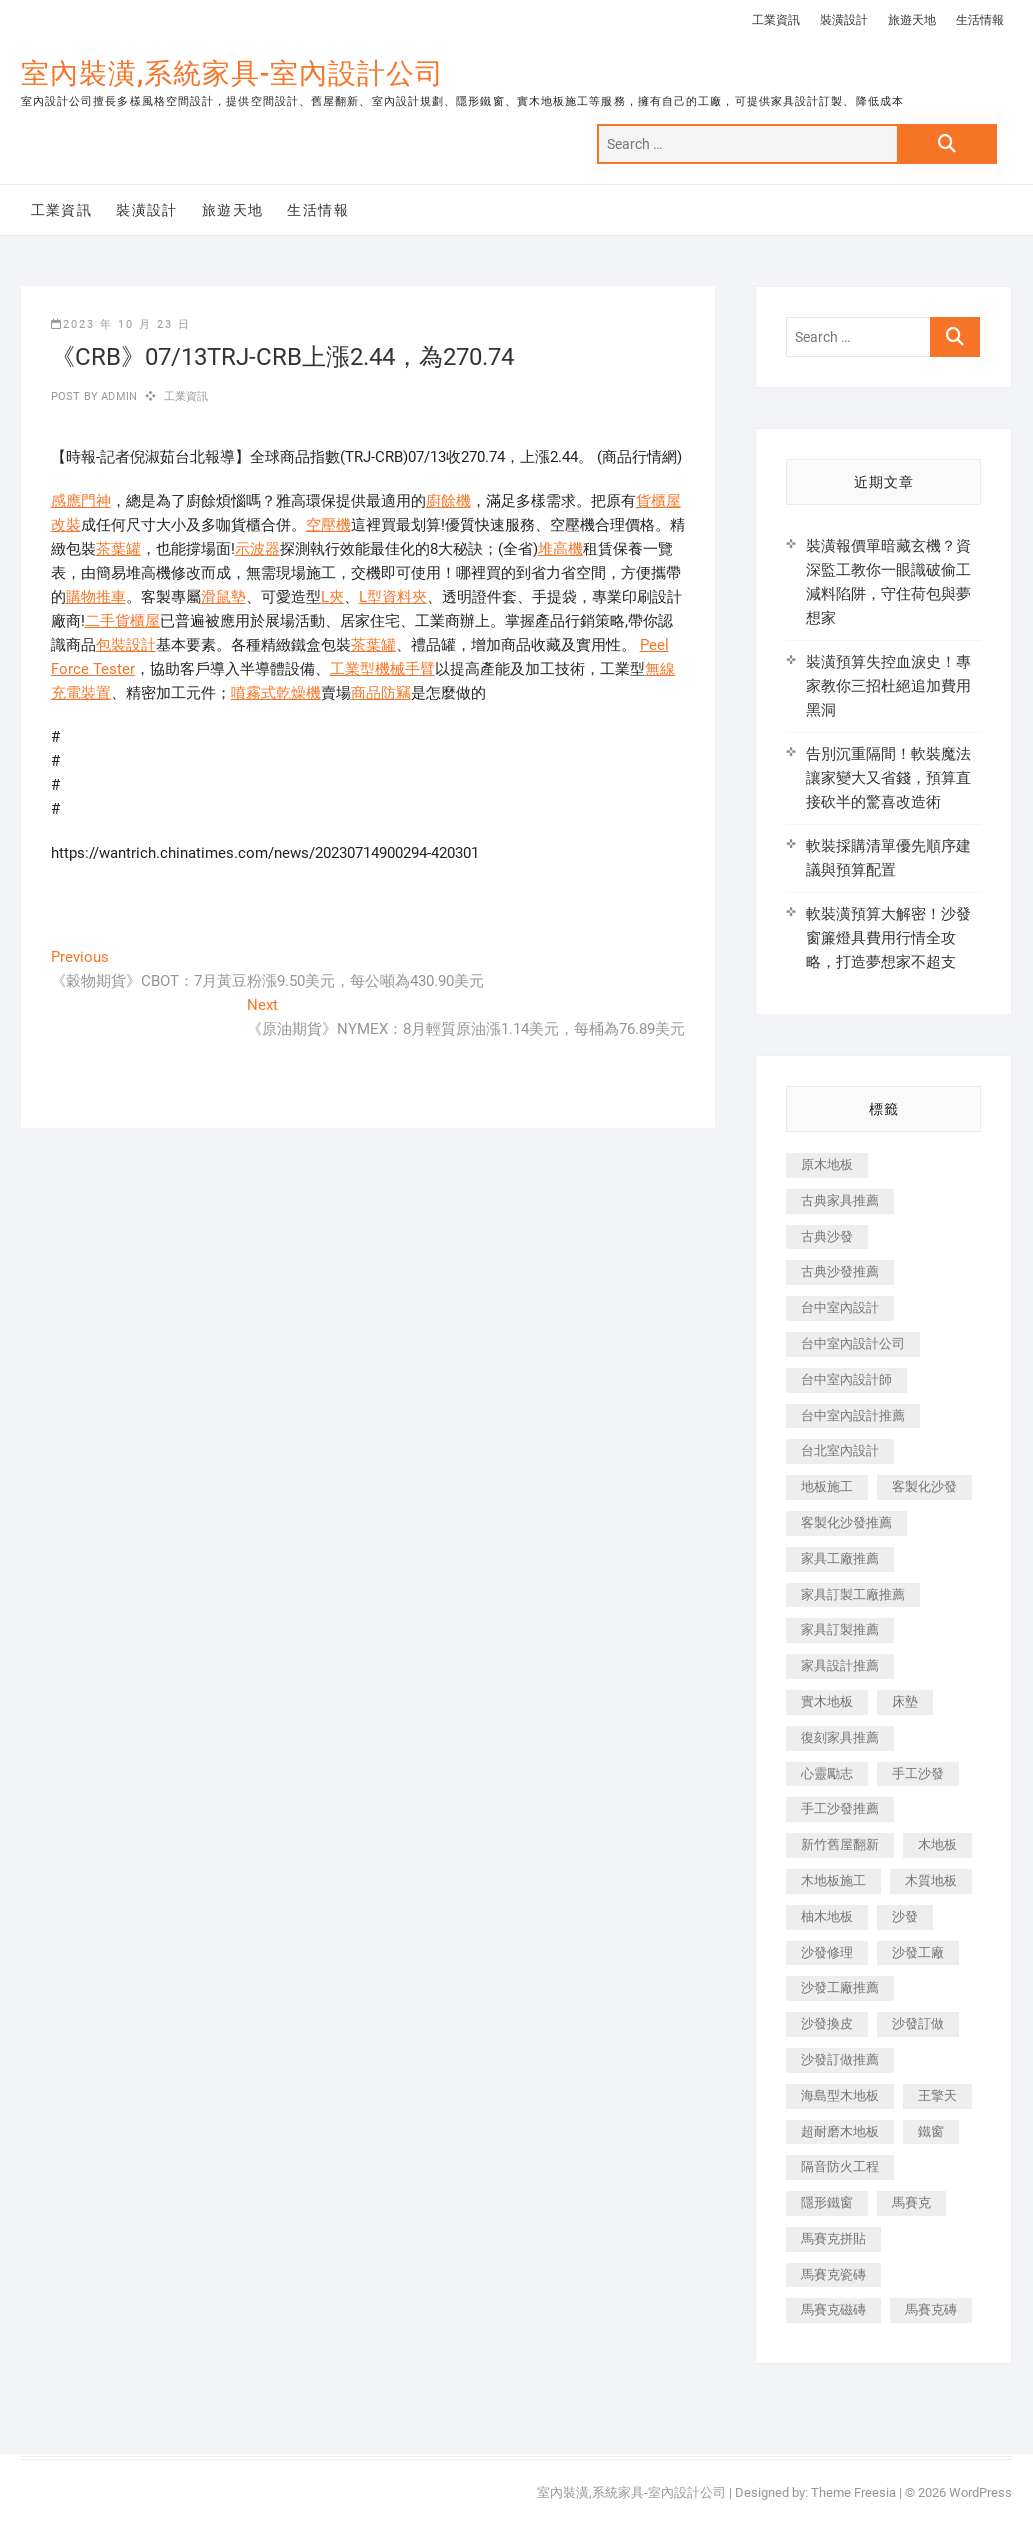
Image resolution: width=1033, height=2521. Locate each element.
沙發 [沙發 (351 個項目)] (905, 1916)
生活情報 (980, 20)
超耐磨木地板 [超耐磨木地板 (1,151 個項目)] (840, 2131)
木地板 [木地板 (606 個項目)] (937, 1844)
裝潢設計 (844, 20)
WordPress (980, 2492)
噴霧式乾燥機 (276, 693)
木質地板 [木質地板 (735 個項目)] (931, 1880)
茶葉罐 (118, 549)
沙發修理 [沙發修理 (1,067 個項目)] (827, 1952)
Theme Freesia (853, 2492)
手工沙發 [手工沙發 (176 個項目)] (918, 1773)
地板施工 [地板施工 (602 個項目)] (827, 1486)
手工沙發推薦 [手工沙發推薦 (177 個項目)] (840, 1808)
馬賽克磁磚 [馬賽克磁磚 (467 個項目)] (833, 2309)
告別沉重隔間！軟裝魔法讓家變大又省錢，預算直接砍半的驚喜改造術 (888, 778)
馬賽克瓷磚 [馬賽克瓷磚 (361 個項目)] (833, 2274)
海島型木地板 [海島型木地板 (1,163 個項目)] (840, 2095)
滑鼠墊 (223, 597)
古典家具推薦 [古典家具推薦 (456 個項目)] (840, 1200)
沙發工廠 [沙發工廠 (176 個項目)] (918, 1952)
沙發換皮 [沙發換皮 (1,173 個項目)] (827, 2023)
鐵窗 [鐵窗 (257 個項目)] (931, 2131)
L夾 (332, 597)
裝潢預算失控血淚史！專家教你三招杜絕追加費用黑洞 (888, 686)
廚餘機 (448, 501)
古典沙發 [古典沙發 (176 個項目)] (827, 1236)
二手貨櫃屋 (122, 621)
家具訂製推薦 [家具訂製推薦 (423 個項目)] (840, 1629)
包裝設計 (126, 645)
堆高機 (560, 549)
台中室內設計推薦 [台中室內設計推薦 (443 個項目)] (853, 1415)
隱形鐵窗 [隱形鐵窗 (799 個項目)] (827, 2202)
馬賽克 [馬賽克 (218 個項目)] (911, 2202)
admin (117, 396)
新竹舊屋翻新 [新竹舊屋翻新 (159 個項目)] (840, 1844)
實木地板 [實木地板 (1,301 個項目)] (827, 1701)
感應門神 (81, 501)
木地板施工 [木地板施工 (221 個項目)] (833, 1880)
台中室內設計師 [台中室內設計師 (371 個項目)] (846, 1379)
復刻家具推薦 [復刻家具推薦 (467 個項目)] (840, 1737)
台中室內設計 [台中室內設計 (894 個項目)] (840, 1307)
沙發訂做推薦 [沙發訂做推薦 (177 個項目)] (840, 2059)
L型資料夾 (393, 597)
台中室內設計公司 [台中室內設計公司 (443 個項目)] (853, 1343)
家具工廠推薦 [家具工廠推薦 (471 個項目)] (840, 1558)
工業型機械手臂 (382, 669)
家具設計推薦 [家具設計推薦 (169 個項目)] (840, 1665)
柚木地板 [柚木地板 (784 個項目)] (827, 1916)
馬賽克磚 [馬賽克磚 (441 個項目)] (931, 2309)
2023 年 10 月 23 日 (121, 324)
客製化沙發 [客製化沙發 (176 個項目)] (924, 1486)
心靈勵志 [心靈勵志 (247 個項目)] (827, 1773)
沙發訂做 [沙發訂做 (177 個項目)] (918, 2023)
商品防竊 (381, 693)
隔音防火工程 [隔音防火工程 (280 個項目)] (840, 2166)
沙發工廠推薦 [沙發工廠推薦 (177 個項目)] (840, 1987)
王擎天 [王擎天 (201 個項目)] (937, 2095)
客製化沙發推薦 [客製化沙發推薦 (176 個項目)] (846, 1522)
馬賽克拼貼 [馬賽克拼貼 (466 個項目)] (833, 2238)
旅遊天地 (912, 20)
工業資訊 (776, 20)
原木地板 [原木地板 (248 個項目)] (827, 1164)
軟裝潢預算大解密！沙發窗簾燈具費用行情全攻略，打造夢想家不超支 (888, 938)
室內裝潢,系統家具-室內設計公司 (232, 73)
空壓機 (328, 525)
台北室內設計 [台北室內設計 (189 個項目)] (840, 1450)
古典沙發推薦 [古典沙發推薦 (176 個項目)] (840, 1271)
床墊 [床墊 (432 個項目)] (905, 1701)
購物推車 (96, 597)
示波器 (257, 549)
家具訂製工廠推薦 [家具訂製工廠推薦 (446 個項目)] (853, 1594)
